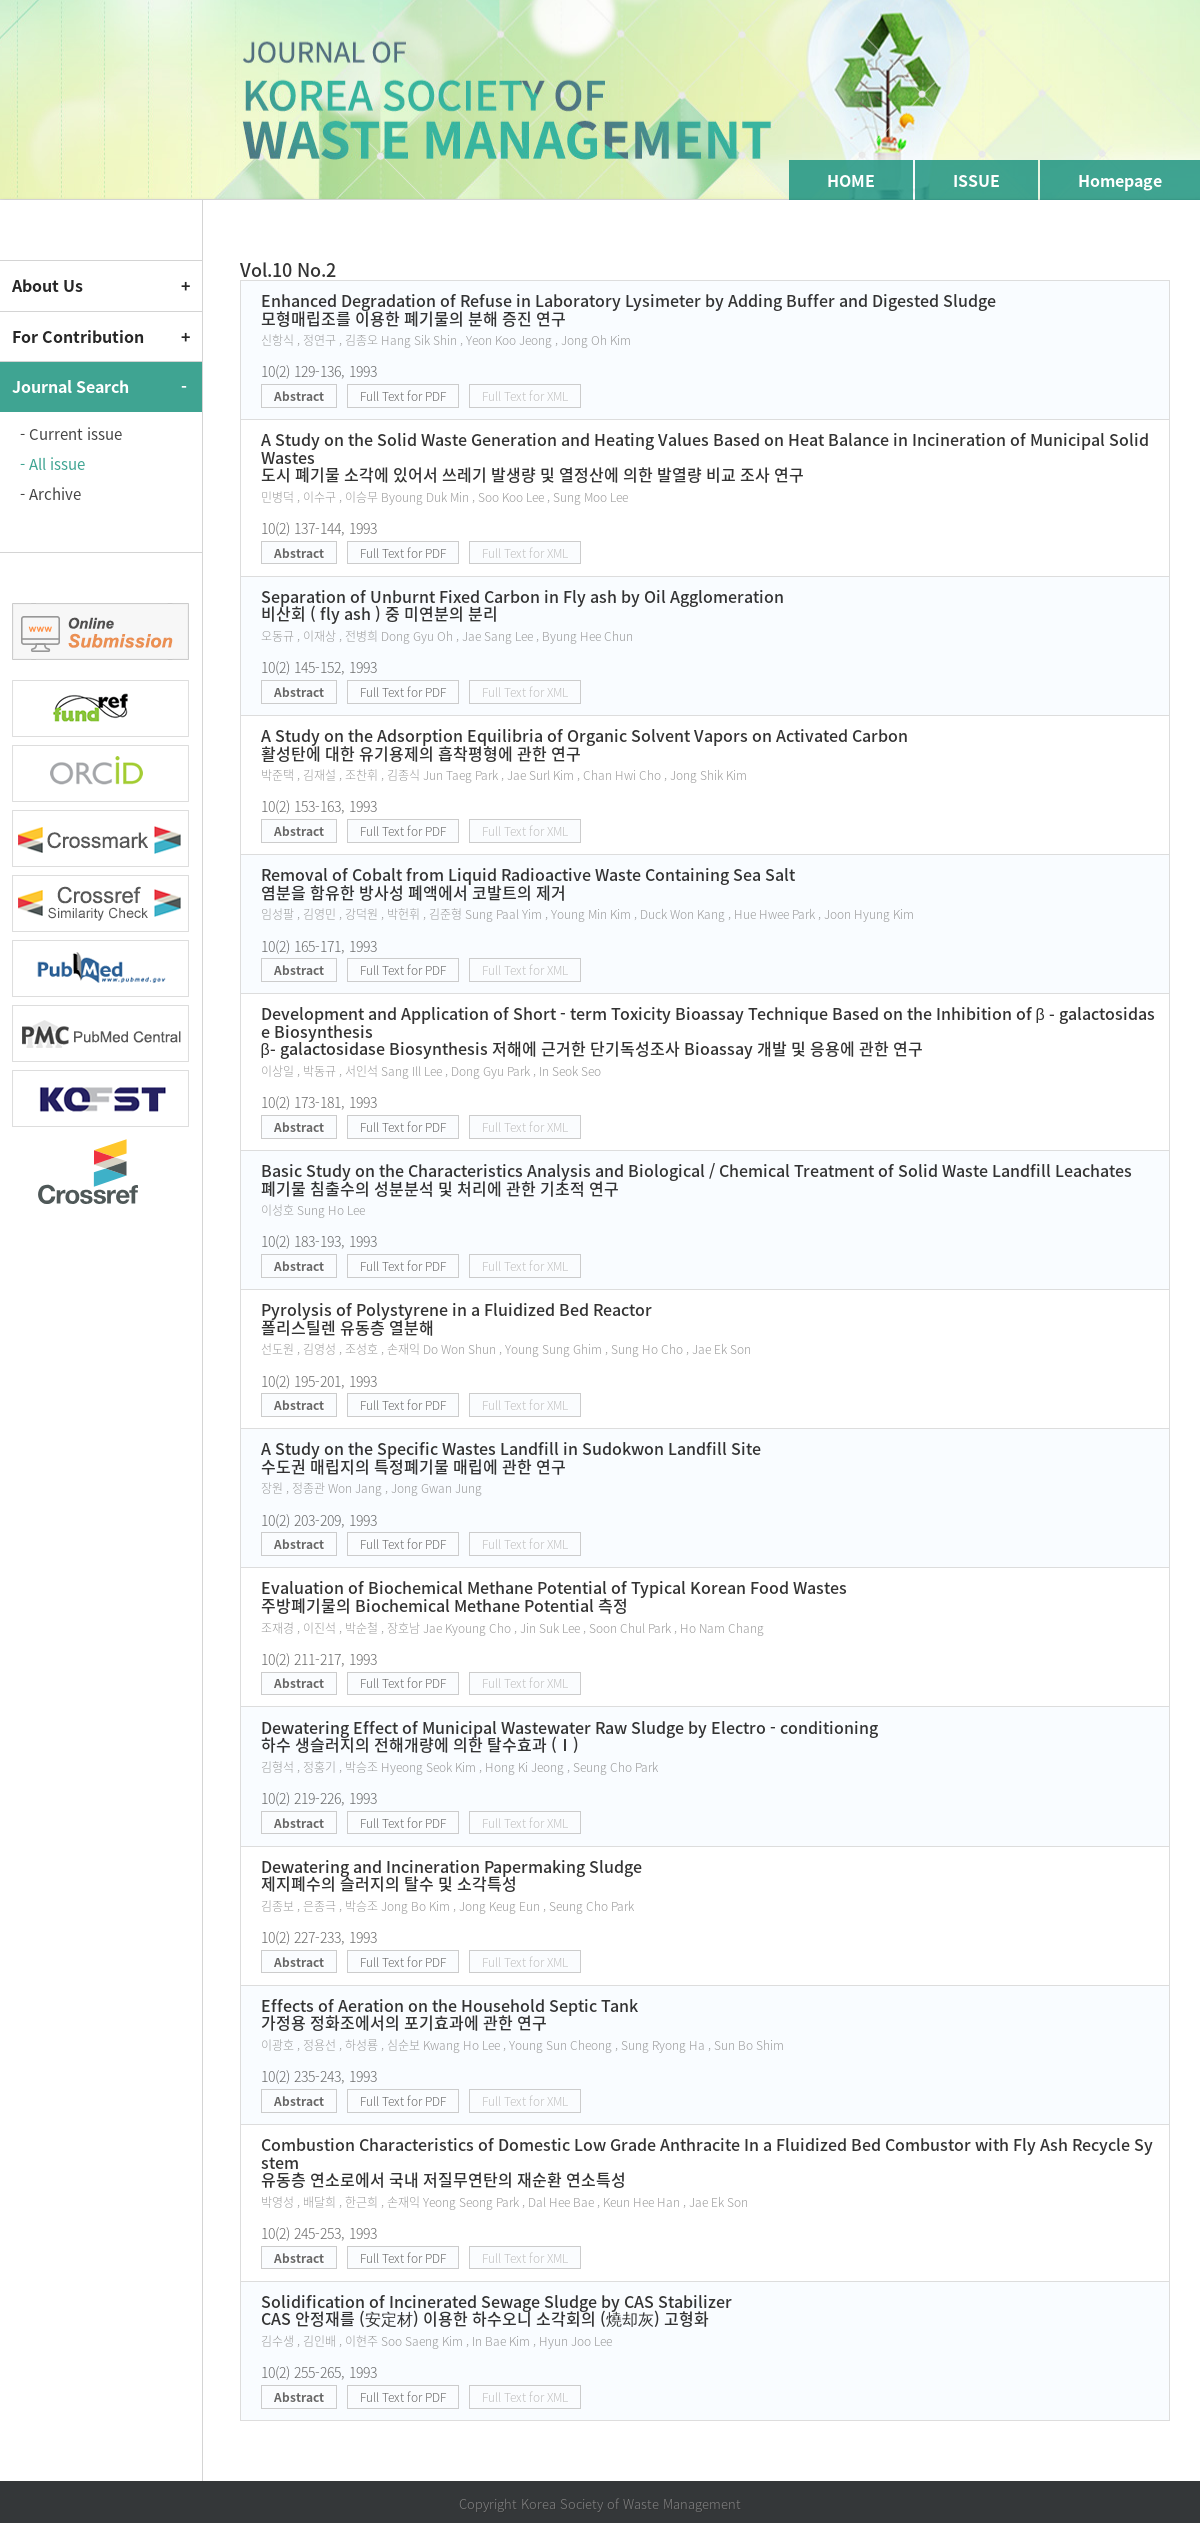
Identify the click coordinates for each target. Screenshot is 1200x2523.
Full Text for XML (525, 396)
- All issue (52, 464)
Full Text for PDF (403, 396)
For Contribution (78, 336)
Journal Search (70, 386)
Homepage (1120, 180)
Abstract (299, 396)
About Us (47, 285)
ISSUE (976, 180)
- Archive (50, 494)
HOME (851, 180)
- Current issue (71, 434)
